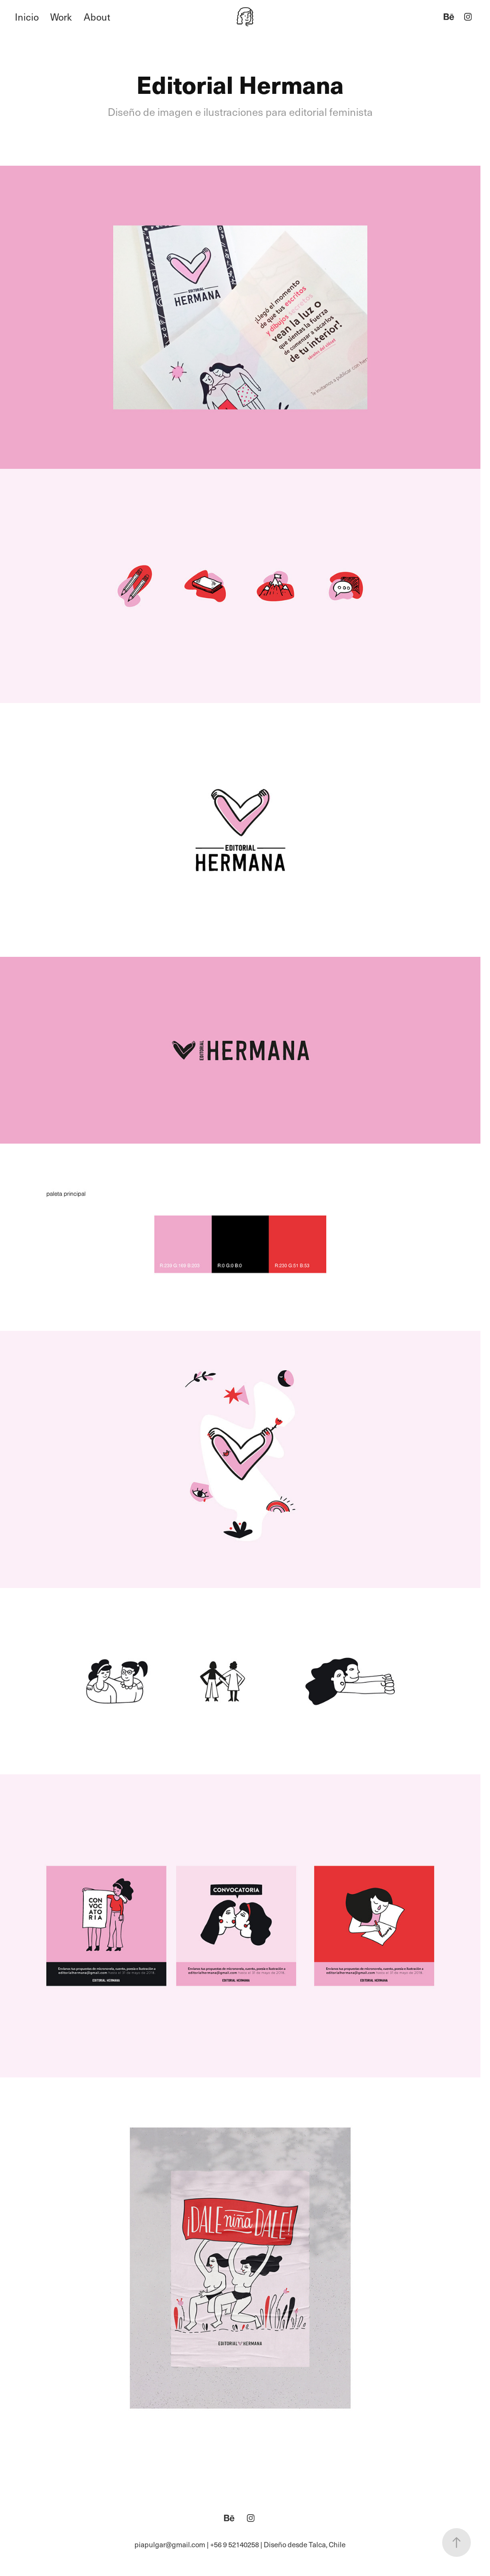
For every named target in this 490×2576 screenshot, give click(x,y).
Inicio (27, 16)
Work (61, 16)
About (97, 16)
